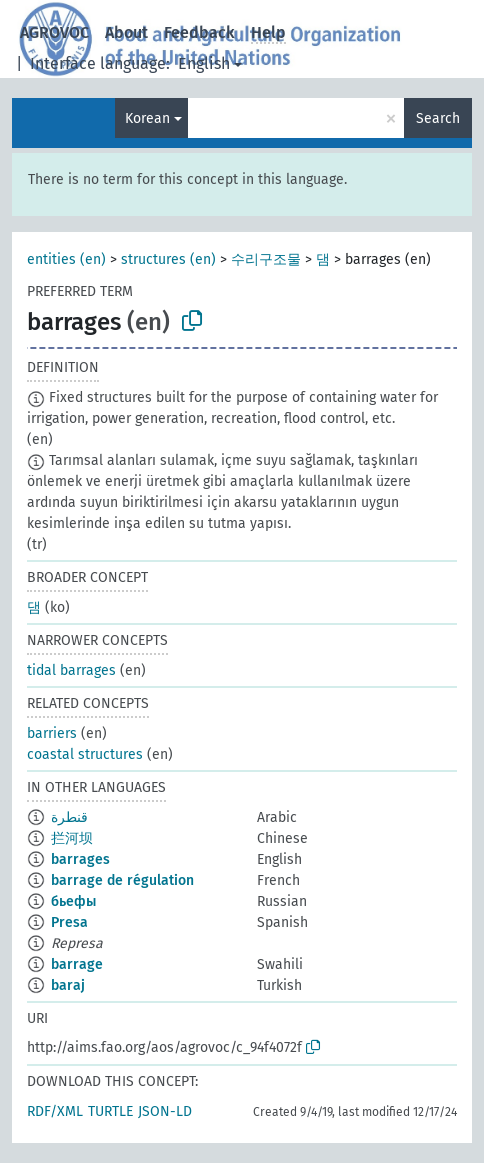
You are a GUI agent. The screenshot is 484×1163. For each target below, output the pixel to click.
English (204, 63)
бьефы (73, 901)
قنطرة (69, 817)
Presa (69, 922)
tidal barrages (71, 670)
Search (438, 118)
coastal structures (85, 754)
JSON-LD (165, 1111)
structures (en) (168, 259)
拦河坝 (72, 838)
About (126, 32)
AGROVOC (54, 32)
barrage (77, 964)
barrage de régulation (122, 880)
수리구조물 (266, 259)
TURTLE (110, 1111)
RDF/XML (55, 1111)
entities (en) (66, 259)
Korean (147, 118)
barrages (80, 859)
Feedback (199, 32)
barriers (52, 733)
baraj (68, 985)
